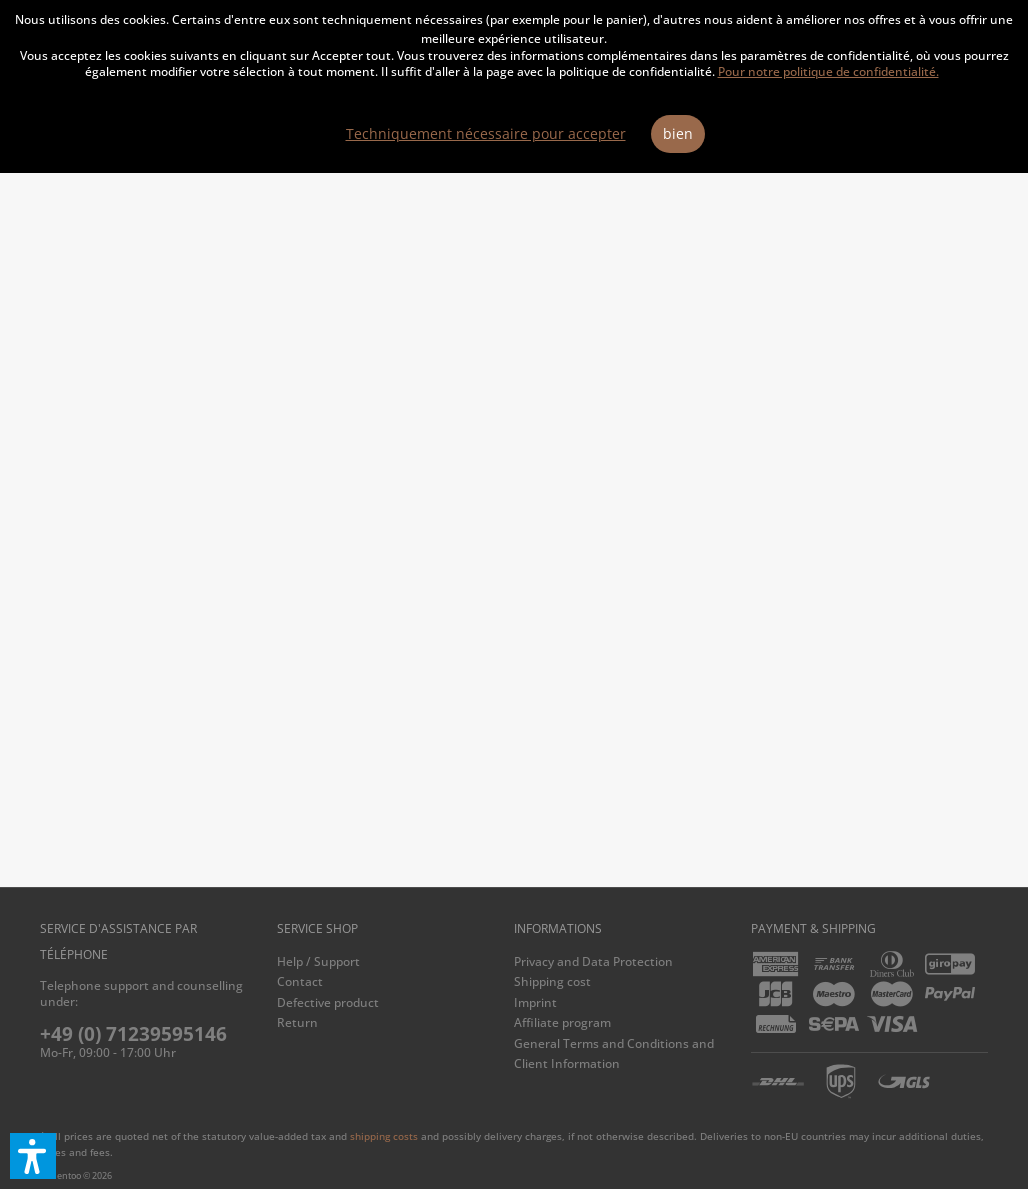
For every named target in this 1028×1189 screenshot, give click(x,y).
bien (678, 133)
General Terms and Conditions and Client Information (614, 1053)
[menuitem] (390, 962)
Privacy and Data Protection (593, 961)
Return (297, 1022)
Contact (300, 981)
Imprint (535, 1002)
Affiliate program (562, 1022)
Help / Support (318, 961)
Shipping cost (552, 981)
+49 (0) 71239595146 (133, 1034)
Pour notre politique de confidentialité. (828, 71)
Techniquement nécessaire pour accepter (486, 133)
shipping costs (384, 1136)
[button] (33, 1156)
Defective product (328, 1002)
